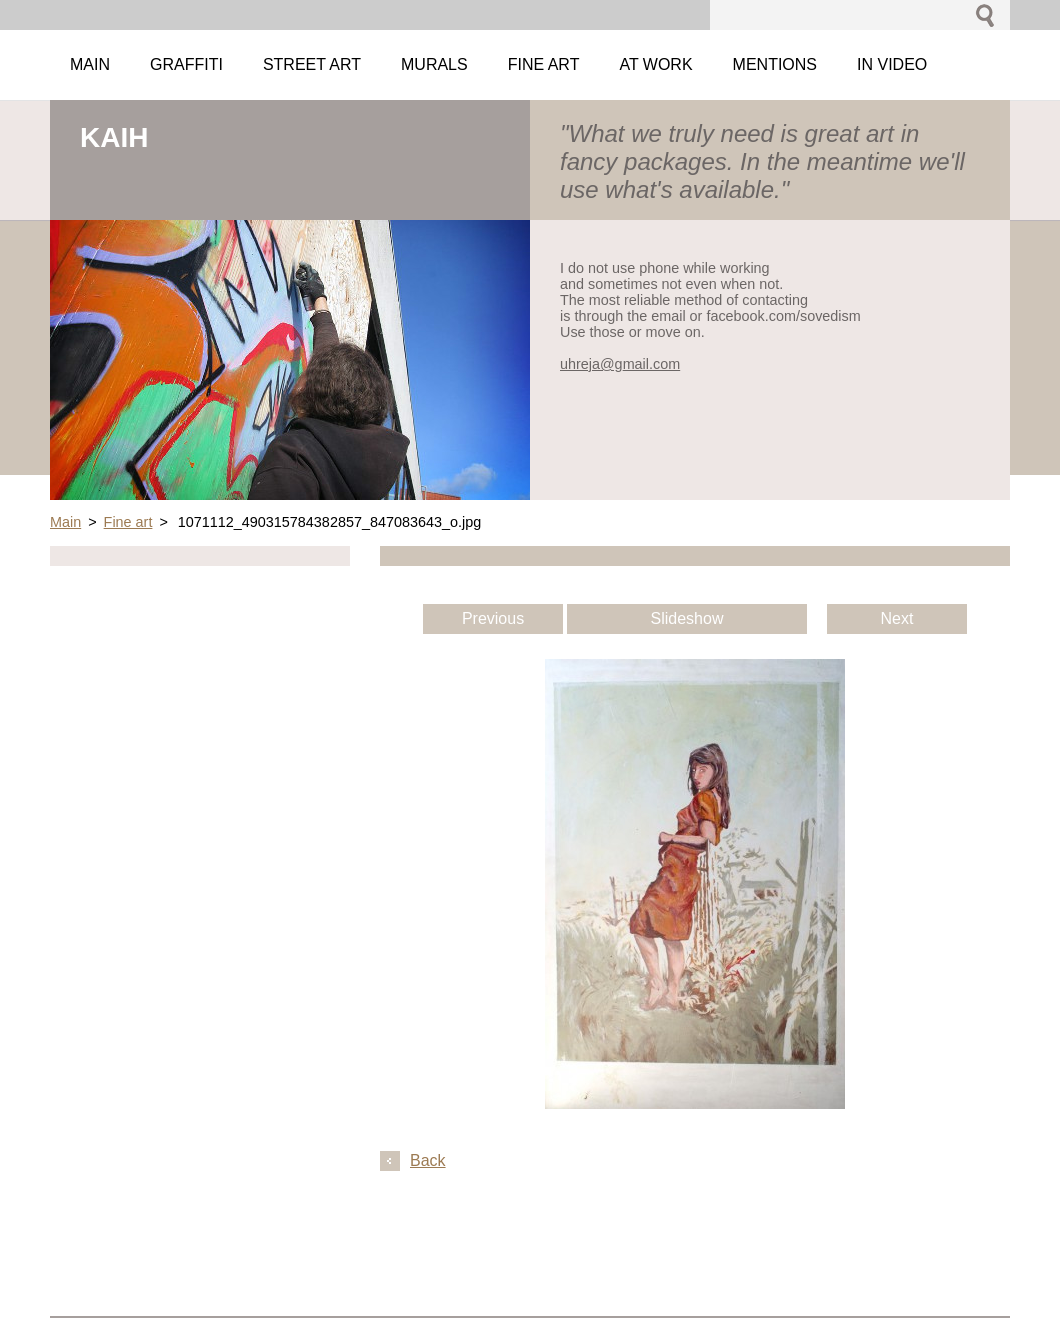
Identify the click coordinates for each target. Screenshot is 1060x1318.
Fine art (128, 522)
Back (428, 1160)
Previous (493, 618)
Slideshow (687, 618)
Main (65, 522)
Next (897, 618)
